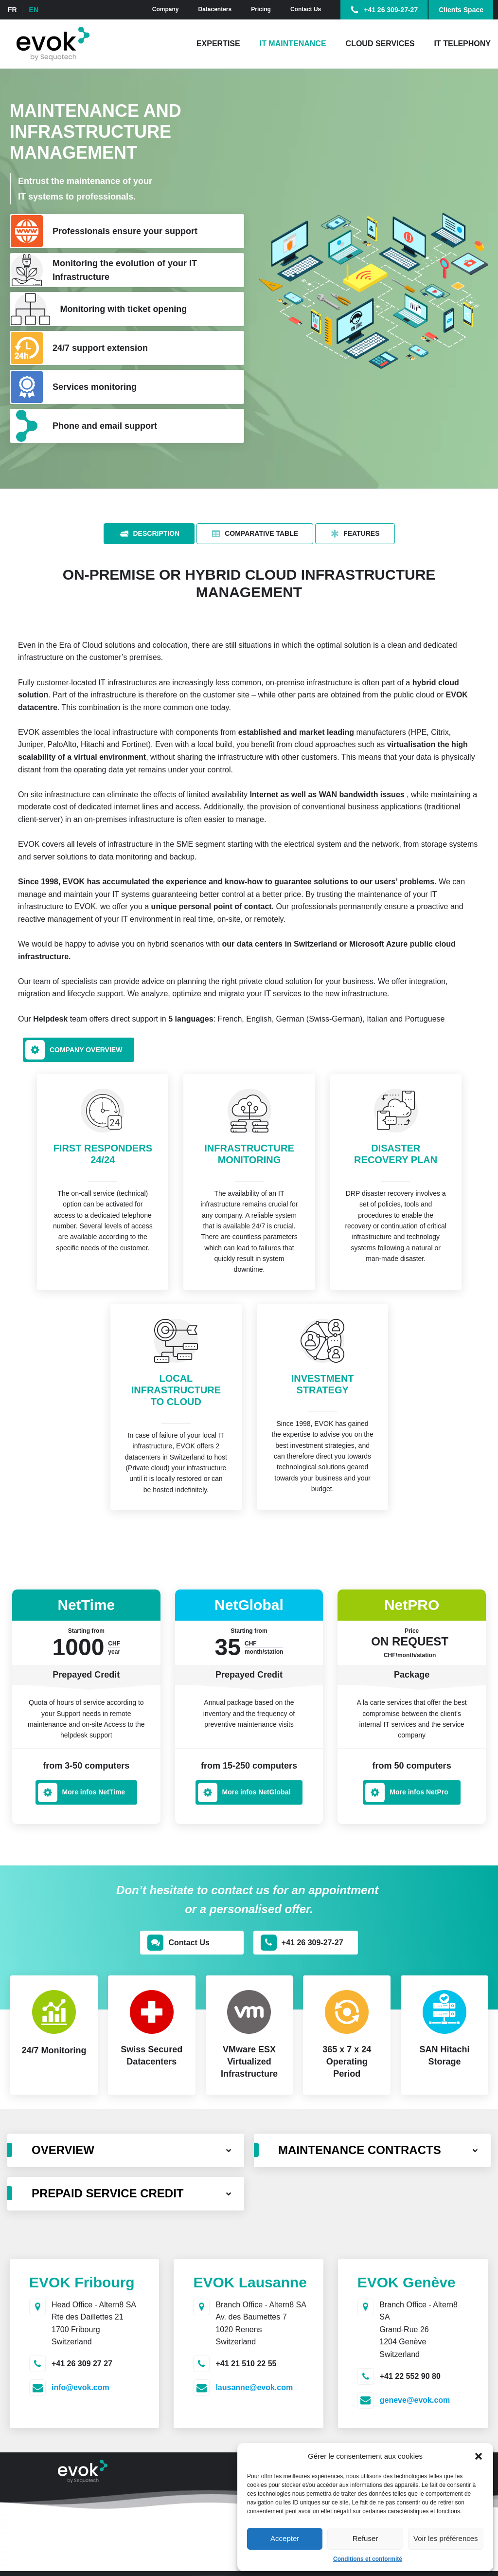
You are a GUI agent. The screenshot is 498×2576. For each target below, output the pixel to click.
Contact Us (305, 9)
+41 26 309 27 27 (82, 2363)
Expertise (218, 43)
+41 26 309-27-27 (391, 10)
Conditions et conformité (367, 2559)
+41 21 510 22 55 (245, 2363)
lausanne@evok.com (254, 2387)
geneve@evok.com (415, 2400)
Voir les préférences (445, 2538)
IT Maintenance (293, 43)
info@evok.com (80, 2387)
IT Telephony (462, 43)
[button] (478, 2456)
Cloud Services (380, 43)
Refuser (365, 2538)
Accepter (284, 2538)
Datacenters (215, 9)
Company (165, 9)
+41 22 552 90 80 (410, 2376)
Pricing (261, 9)
